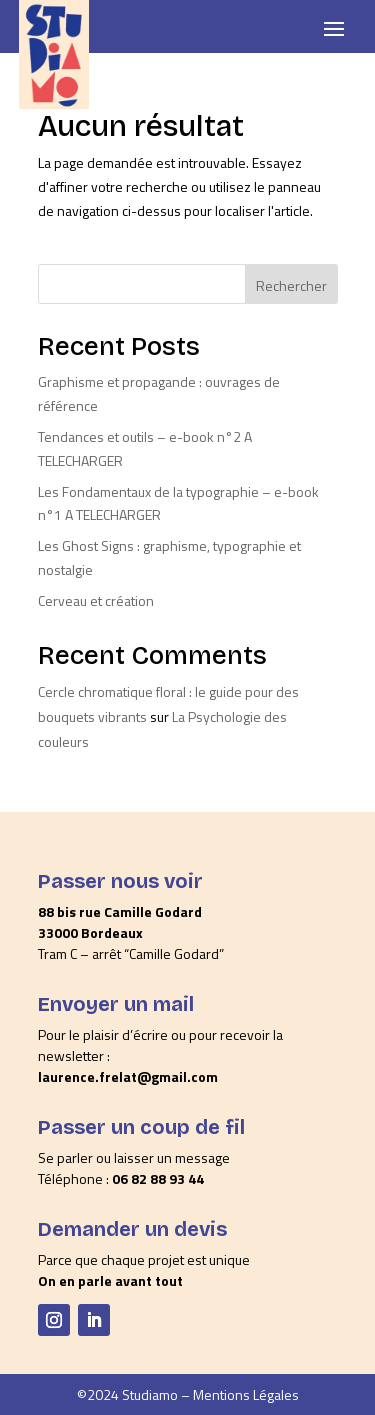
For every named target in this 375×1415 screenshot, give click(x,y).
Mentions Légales (246, 1394)
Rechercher (291, 285)
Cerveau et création (96, 600)
